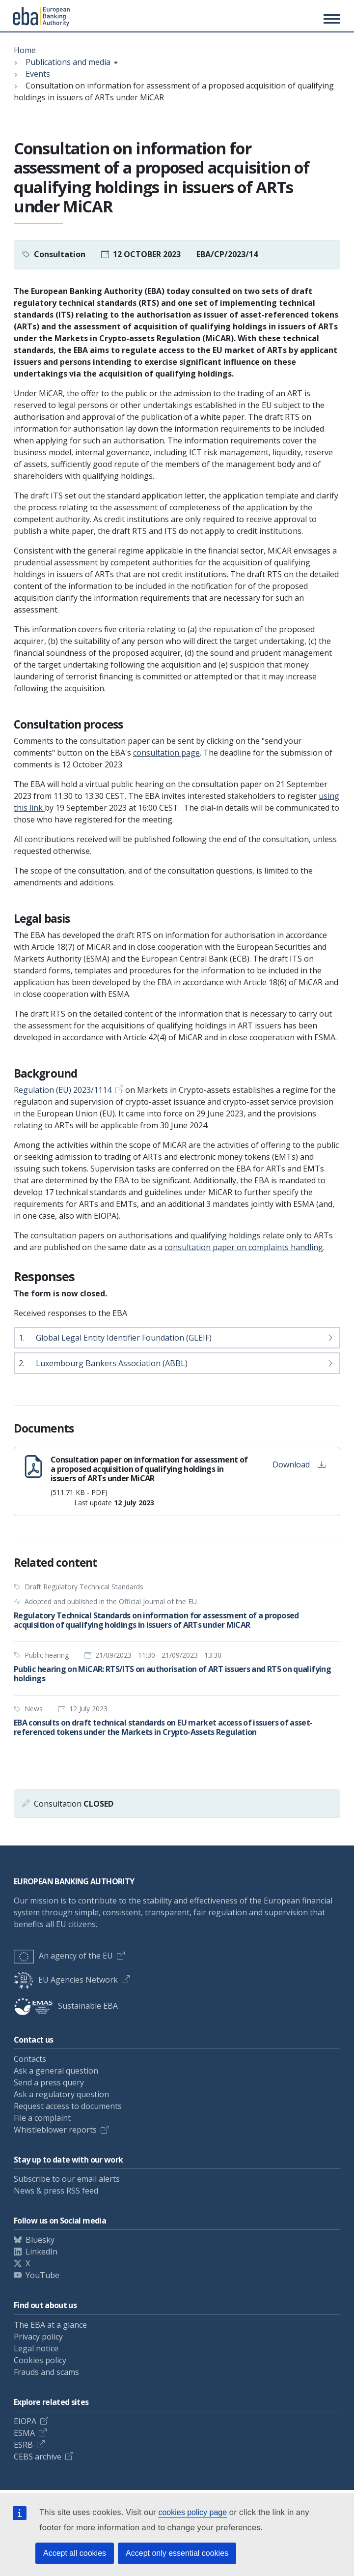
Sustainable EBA (66, 2005)
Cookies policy (40, 2360)
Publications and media (68, 62)
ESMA (24, 2433)
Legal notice (36, 2348)
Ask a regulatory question (61, 2094)
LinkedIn (41, 2251)
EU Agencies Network (66, 1979)
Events (38, 73)
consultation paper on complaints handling (243, 1247)
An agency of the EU (63, 1955)
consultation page (166, 752)
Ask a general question (56, 2070)
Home (25, 50)
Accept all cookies (74, 2553)
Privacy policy (38, 2336)
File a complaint (42, 2117)
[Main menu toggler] (330, 19)
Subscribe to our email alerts (67, 2178)
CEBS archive (37, 2456)
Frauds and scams (46, 2372)
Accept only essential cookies (177, 2553)
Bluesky (40, 2239)
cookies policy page (192, 2512)
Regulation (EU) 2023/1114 (62, 1089)
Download (299, 1464)
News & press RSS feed (56, 2190)
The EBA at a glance (50, 2324)
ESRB (23, 2444)
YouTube (42, 2275)
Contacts (30, 2058)
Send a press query (49, 2082)
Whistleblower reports (55, 2129)
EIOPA (25, 2421)
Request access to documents (68, 2106)
